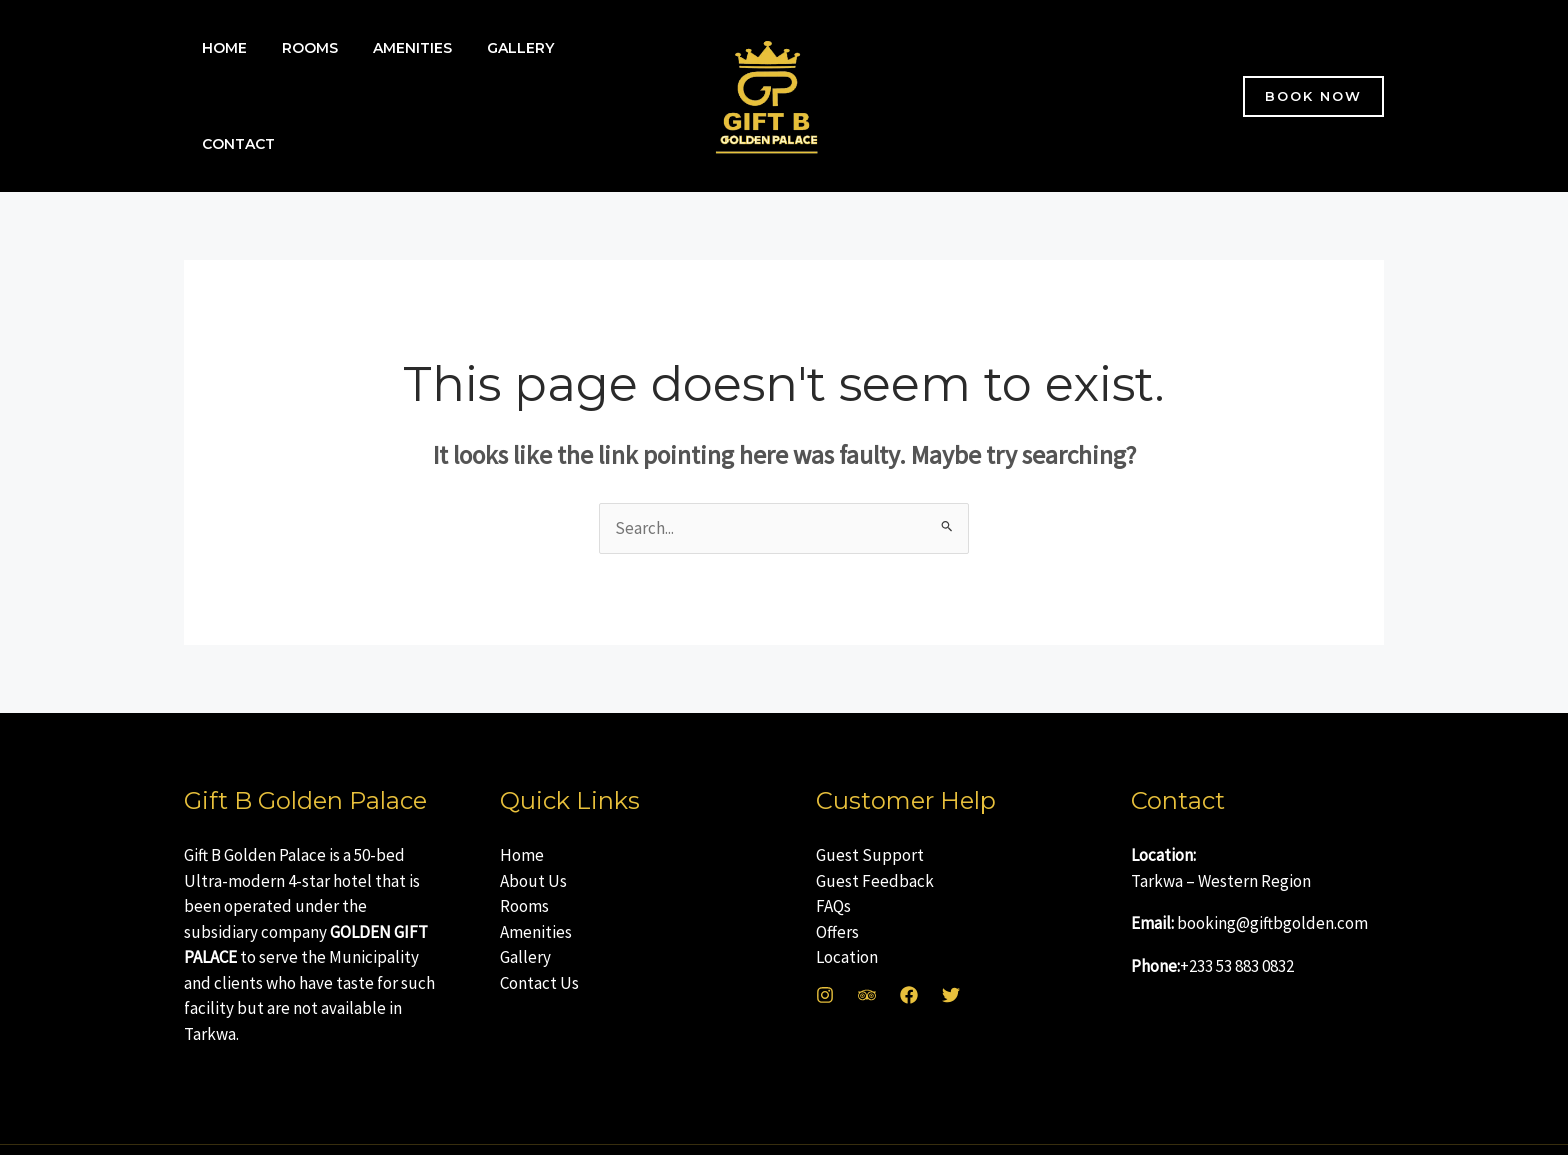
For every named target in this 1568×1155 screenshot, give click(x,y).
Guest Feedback (875, 841)
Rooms (299, 76)
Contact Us (539, 943)
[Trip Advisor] (867, 955)
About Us (533, 841)
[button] (1313, 76)
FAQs (833, 866)
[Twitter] (951, 955)
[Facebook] (909, 955)
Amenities (394, 76)
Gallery (495, 76)
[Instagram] (825, 955)
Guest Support (870, 815)
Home (220, 76)
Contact (593, 76)
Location (847, 917)
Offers (837, 892)
